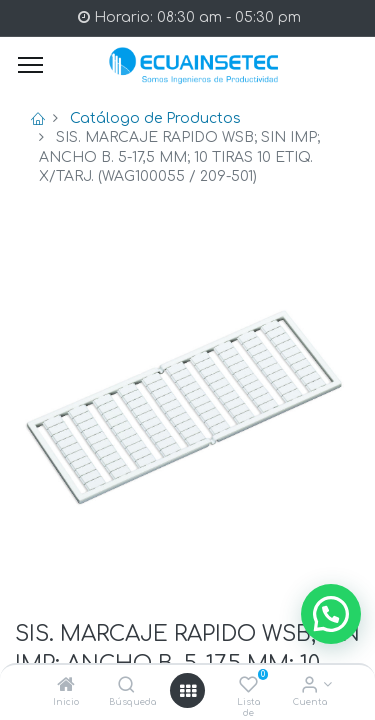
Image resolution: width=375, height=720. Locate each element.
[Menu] (30, 65)
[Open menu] (188, 691)
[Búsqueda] (126, 686)
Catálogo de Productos (155, 118)
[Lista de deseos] (248, 686)
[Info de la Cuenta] (309, 686)
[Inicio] (66, 686)
